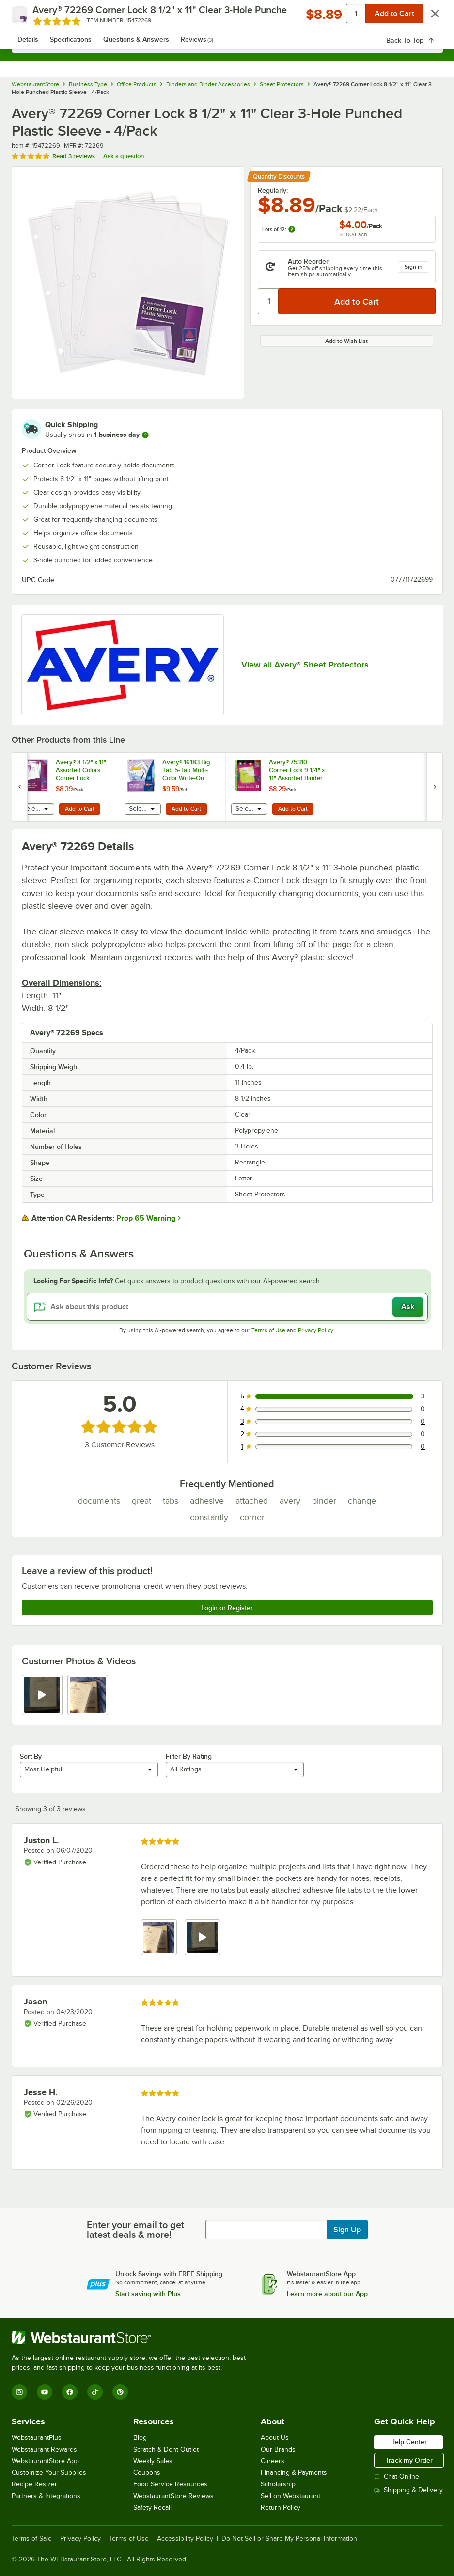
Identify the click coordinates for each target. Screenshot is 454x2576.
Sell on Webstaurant (290, 2495)
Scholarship (278, 2484)
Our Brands (278, 2449)
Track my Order (409, 2460)
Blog (140, 2437)
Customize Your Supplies (49, 2472)
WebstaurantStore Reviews (173, 2495)
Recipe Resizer (34, 2484)
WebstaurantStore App (45, 2461)
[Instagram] (19, 2392)
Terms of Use (268, 1330)
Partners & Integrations (46, 2495)
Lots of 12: (279, 229)
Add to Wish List (346, 341)
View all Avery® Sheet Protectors (304, 664)
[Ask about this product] (227, 1306)
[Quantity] (269, 301)
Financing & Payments (294, 2472)
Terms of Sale (32, 2538)
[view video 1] (42, 1695)
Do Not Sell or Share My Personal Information (289, 2538)
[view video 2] (202, 1937)
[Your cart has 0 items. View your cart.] (428, 17)
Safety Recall (152, 2507)
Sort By (31, 1756)
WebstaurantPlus (37, 2437)
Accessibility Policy (185, 2538)
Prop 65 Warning (145, 1218)
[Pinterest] (120, 2392)
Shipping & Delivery (408, 2490)
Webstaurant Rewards (44, 2449)
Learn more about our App (327, 2293)
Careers (272, 2461)
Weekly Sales (152, 2461)
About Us (275, 2437)
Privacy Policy (315, 1330)
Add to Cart (79, 809)
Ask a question (123, 156)
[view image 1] (159, 1937)
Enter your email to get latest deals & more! (135, 2229)
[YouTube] (44, 2392)
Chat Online (396, 2476)
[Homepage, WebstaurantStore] (227, 17)
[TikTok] (95, 2392)
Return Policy (280, 2507)
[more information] (145, 435)
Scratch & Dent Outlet (166, 2449)
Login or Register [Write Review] (227, 1608)
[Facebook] (70, 2392)
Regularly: (273, 190)
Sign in (414, 267)
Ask (407, 1307)
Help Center (408, 2442)
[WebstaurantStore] (133, 2337)
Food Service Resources (170, 2484)
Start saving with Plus (148, 2293)
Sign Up (347, 2229)
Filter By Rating (189, 1756)
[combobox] (227, 43)
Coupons (146, 2472)
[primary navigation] (32, 17)
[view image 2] (87, 1695)
